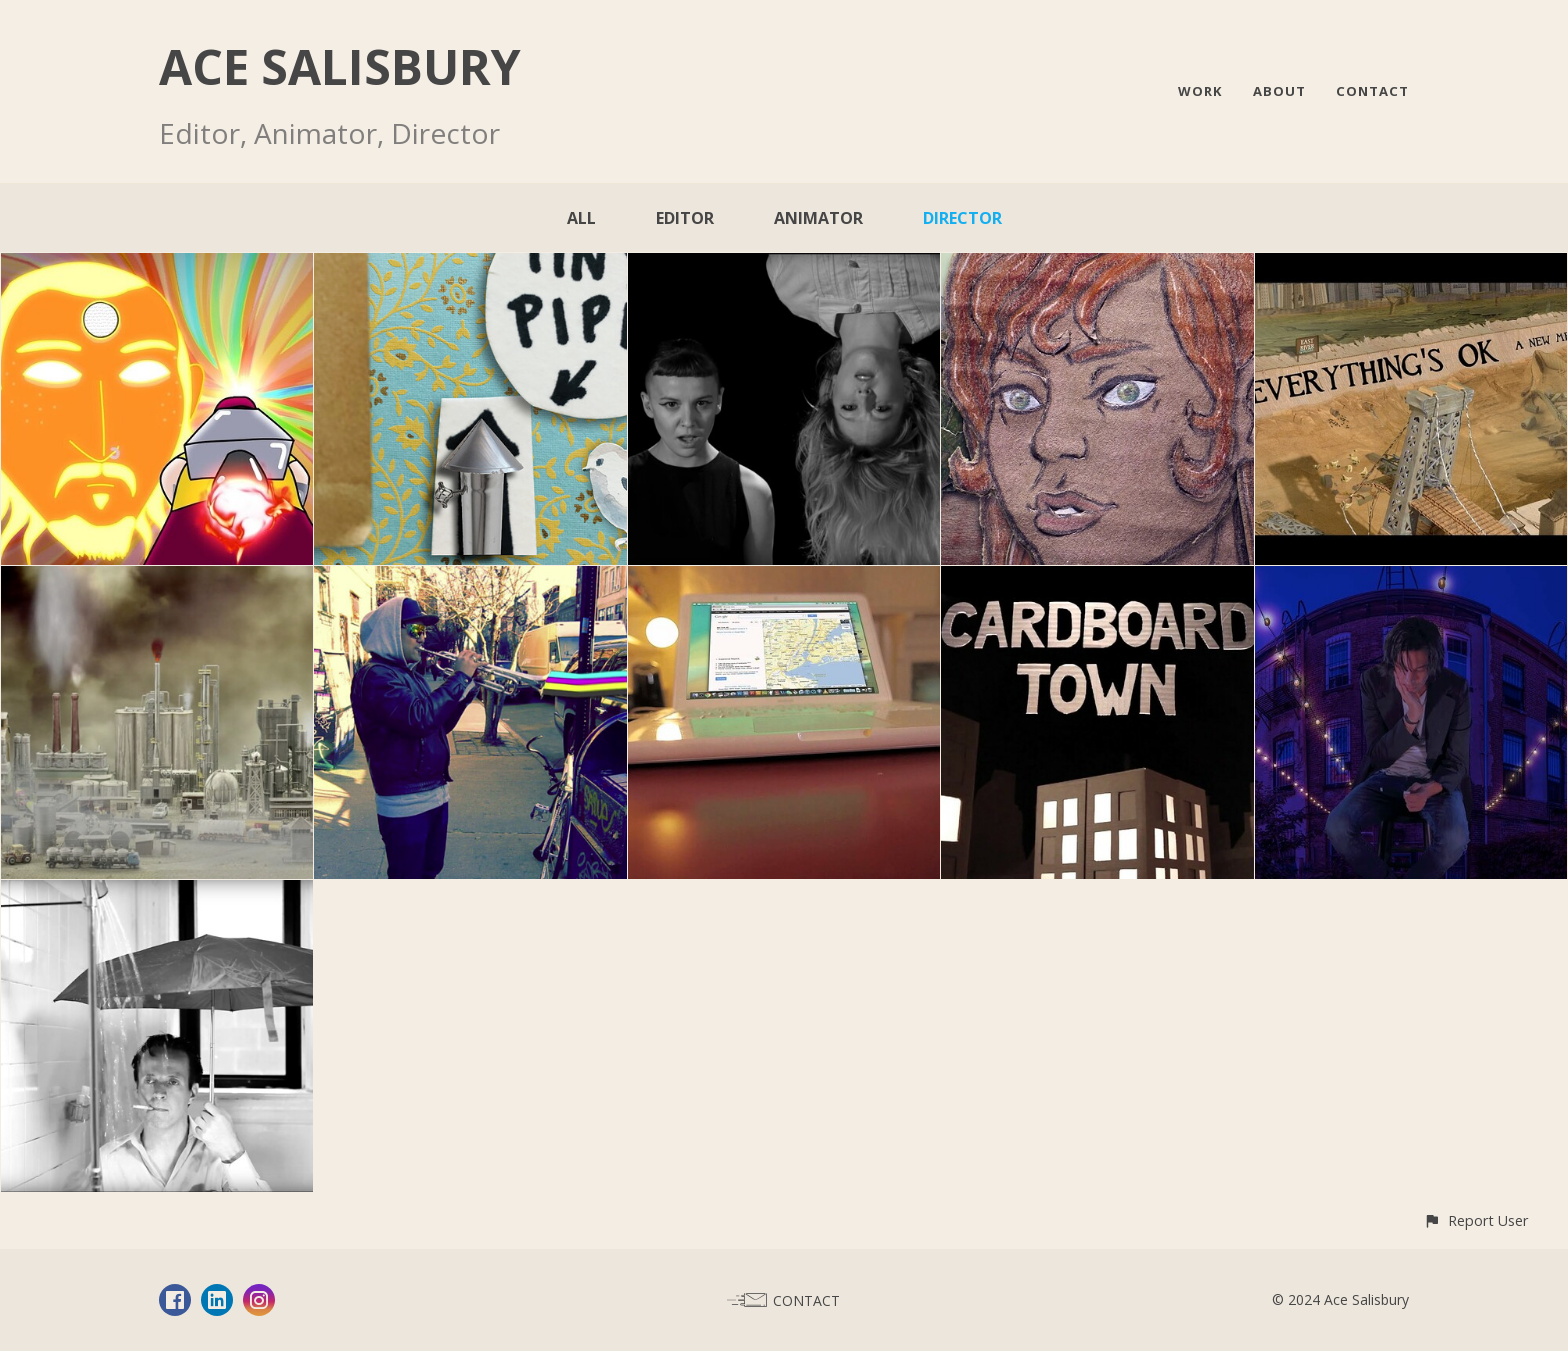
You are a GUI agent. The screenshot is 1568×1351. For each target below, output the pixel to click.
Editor (685, 218)
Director (962, 218)
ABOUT (1279, 91)
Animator (818, 218)
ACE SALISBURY (340, 66)
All (581, 218)
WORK (1200, 91)
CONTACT (1372, 91)
